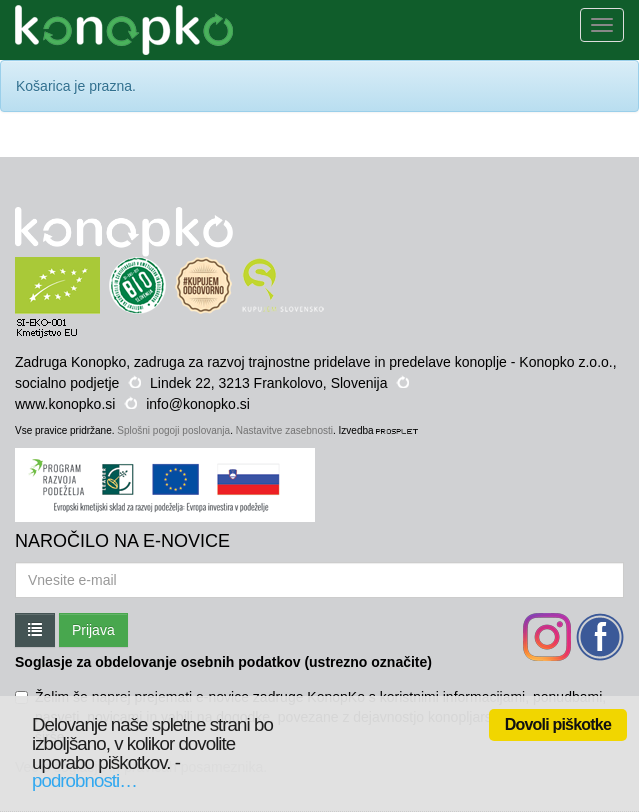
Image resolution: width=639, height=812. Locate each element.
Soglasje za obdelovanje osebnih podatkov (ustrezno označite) (223, 662)
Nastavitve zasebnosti (284, 430)
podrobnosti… (84, 780)
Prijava (93, 630)
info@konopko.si (198, 404)
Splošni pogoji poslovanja (173, 430)
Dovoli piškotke (558, 724)
